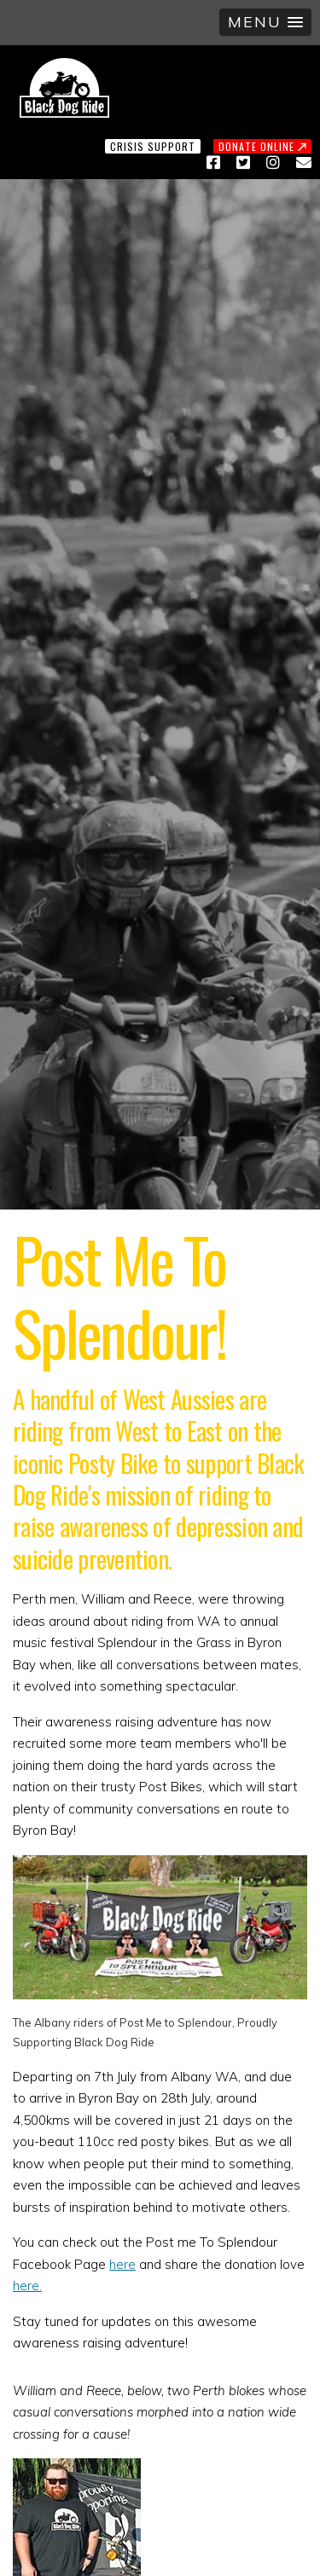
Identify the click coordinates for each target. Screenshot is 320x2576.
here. (27, 2285)
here (122, 2264)
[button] (265, 22)
